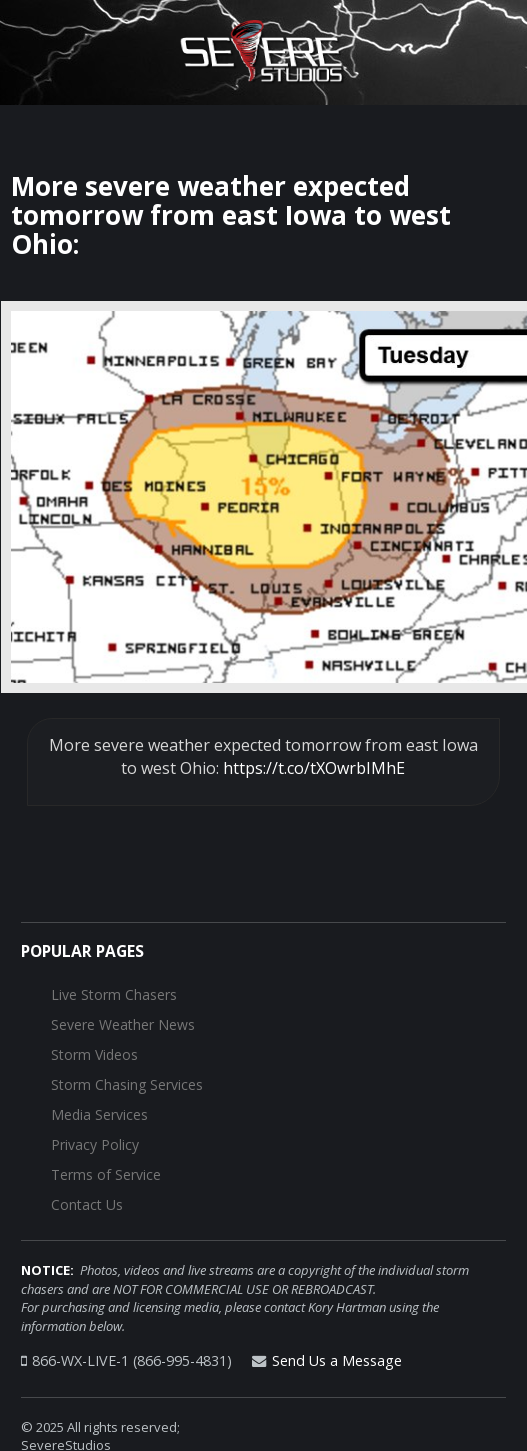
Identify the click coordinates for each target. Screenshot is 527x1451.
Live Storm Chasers (114, 994)
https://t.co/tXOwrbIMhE (314, 768)
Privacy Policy (95, 1144)
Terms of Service (106, 1174)
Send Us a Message (337, 1360)
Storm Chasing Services (127, 1084)
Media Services (99, 1114)
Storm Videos (94, 1054)
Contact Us (87, 1204)
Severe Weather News (123, 1024)
